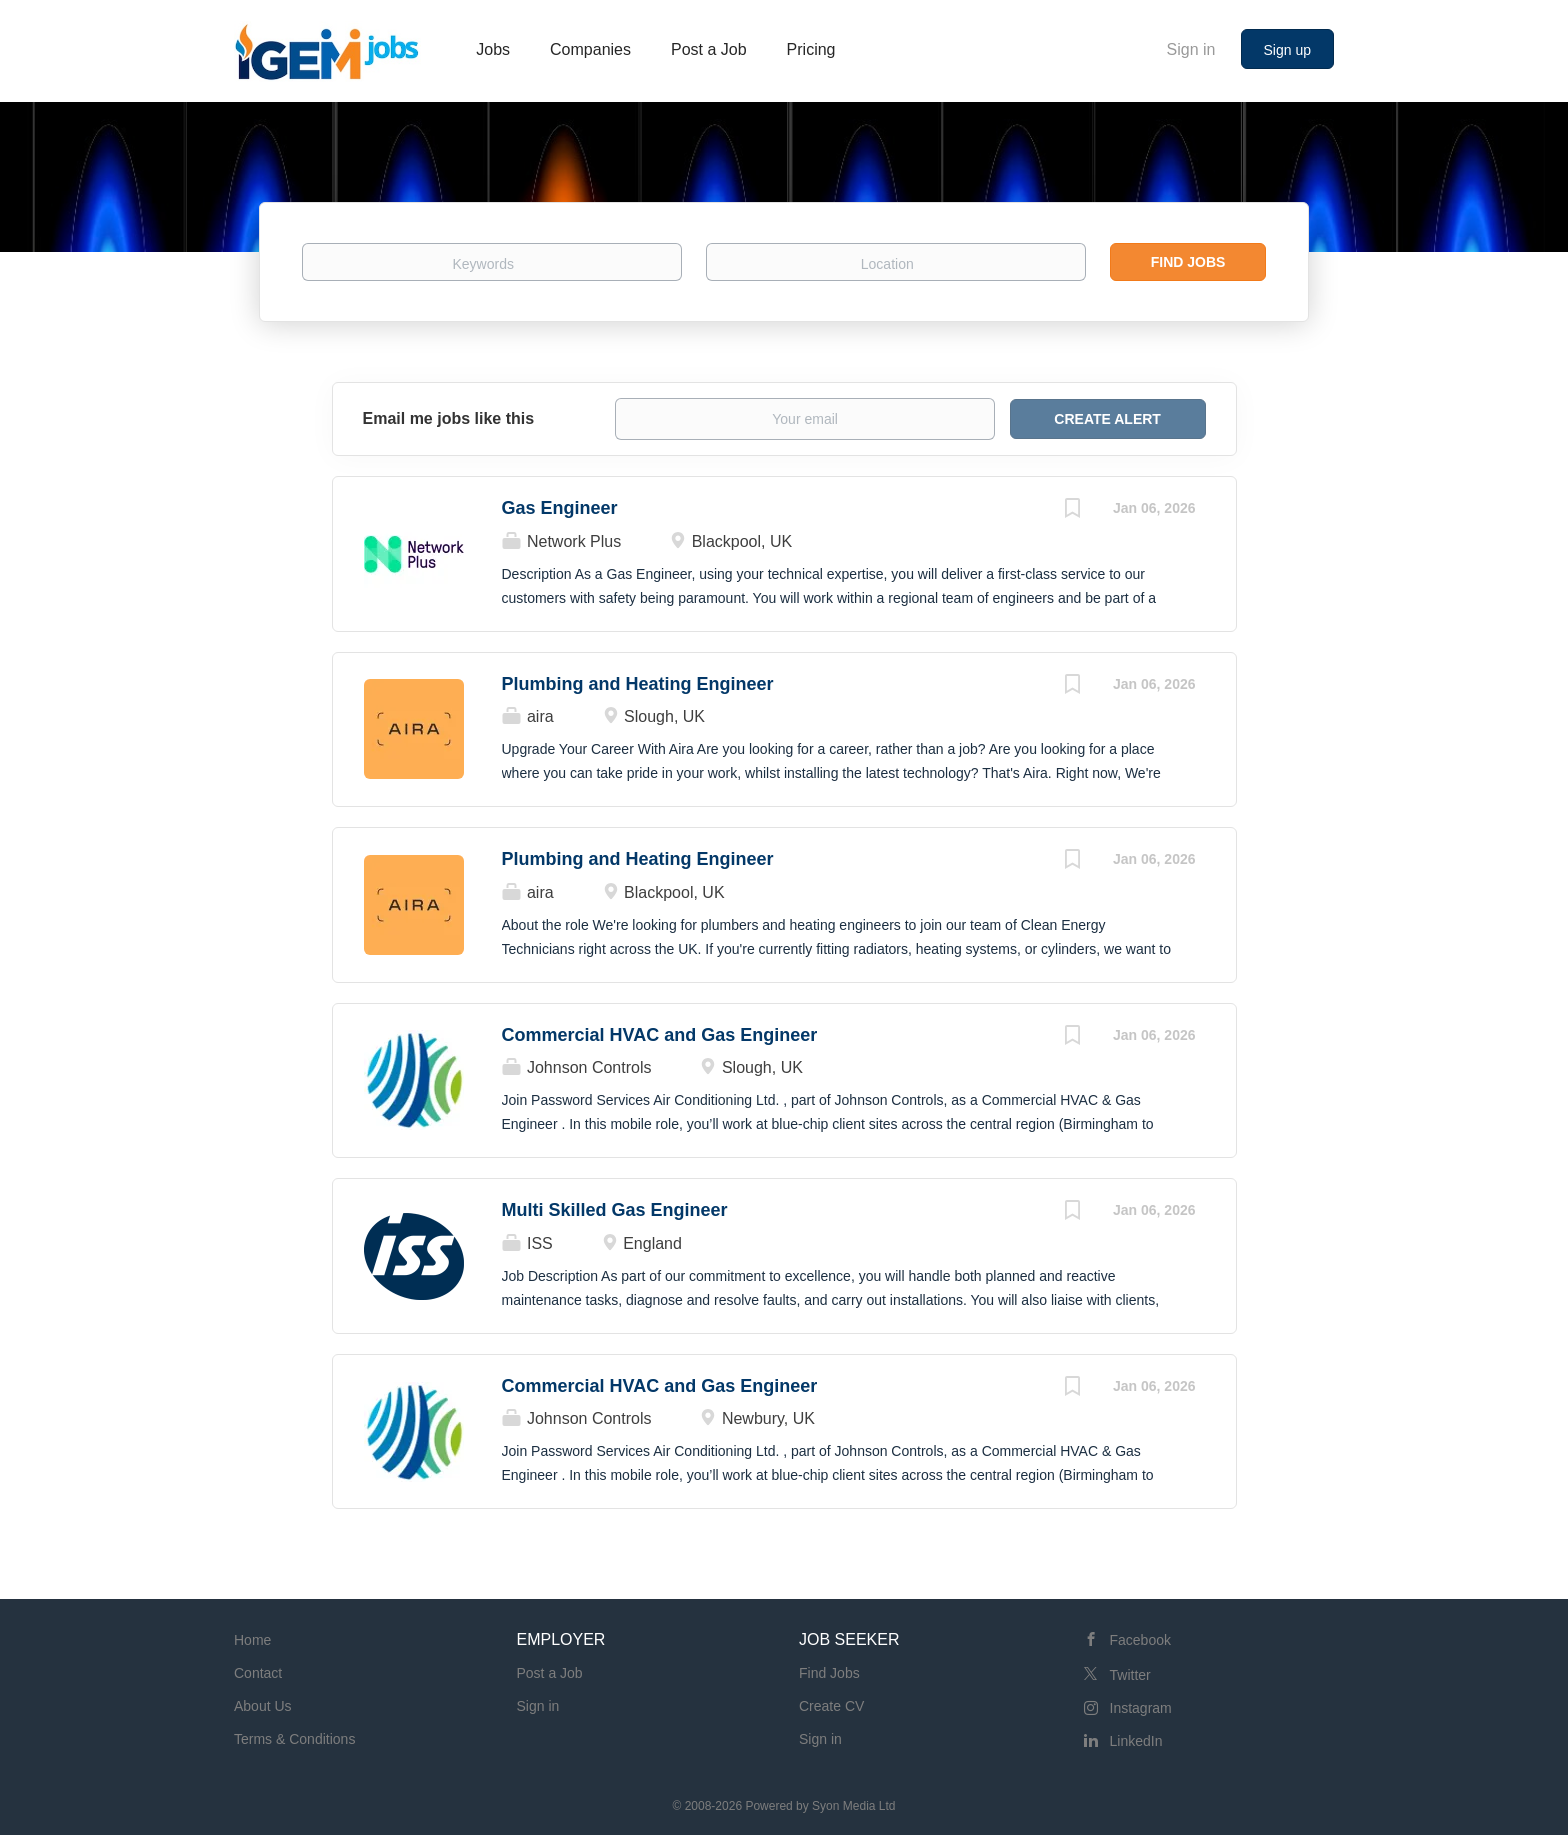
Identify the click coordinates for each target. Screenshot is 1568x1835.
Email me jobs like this (449, 418)
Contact (258, 1673)
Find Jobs (1188, 262)
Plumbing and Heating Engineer (638, 684)
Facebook (1140, 1640)
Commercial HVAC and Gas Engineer (660, 1035)
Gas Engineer (560, 508)
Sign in (1191, 49)
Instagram (1141, 1708)
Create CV (831, 1706)
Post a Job (550, 1673)
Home (252, 1640)
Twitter (1130, 1675)
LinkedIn (1136, 1741)
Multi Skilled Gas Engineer (615, 1210)
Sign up (1287, 50)
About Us (263, 1706)
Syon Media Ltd (853, 1806)
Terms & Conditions (294, 1739)
